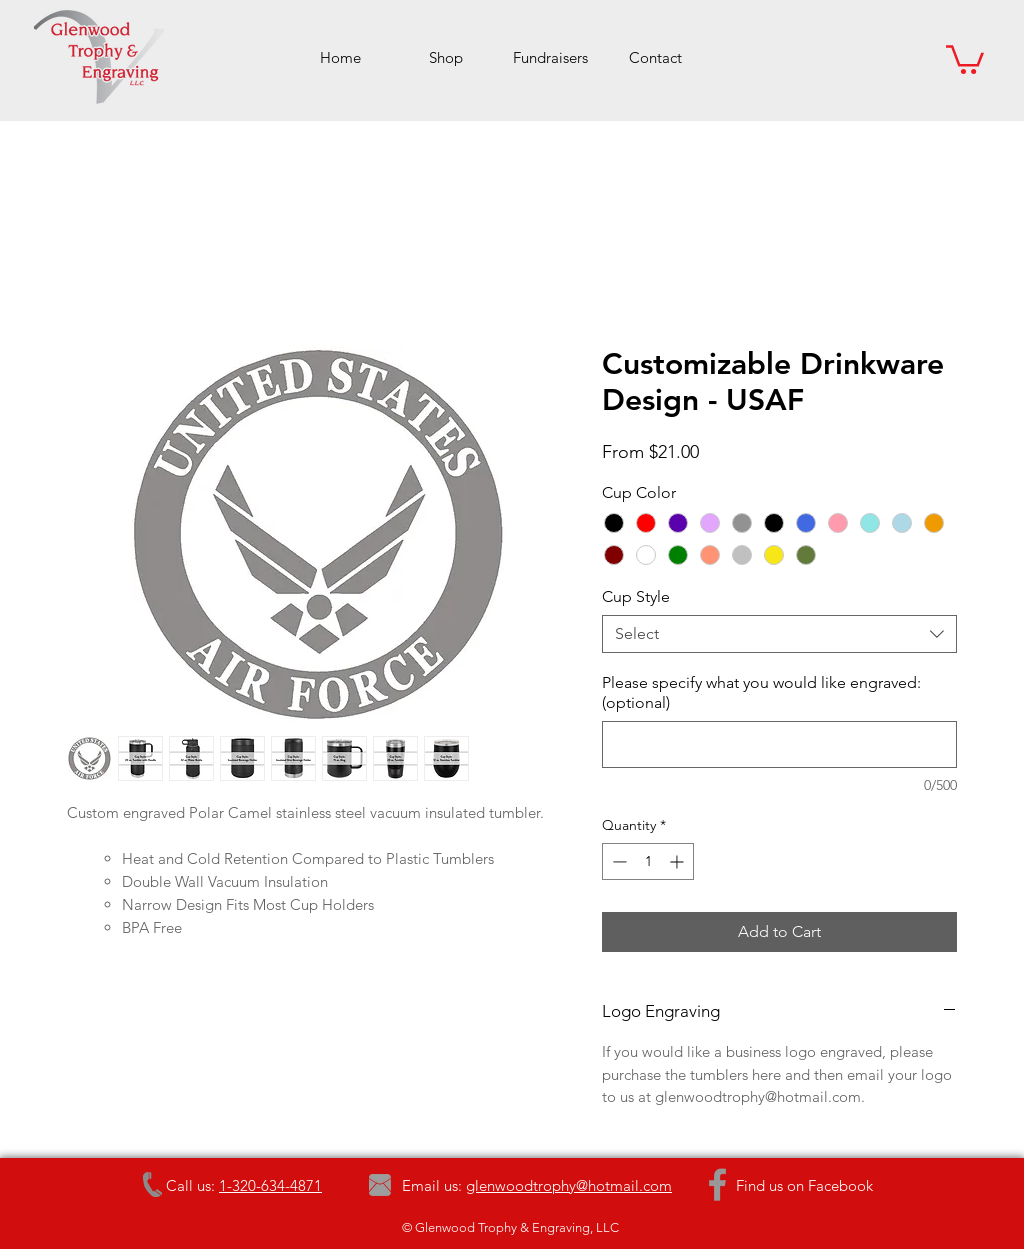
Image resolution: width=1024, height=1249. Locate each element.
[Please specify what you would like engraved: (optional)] (779, 744)
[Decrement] (617, 861)
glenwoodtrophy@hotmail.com (569, 1185)
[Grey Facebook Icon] (717, 1184)
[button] (965, 58)
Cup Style (636, 596)
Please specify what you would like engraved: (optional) (761, 692)
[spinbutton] (648, 861)
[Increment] (678, 861)
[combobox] (779, 634)
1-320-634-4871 (270, 1185)
